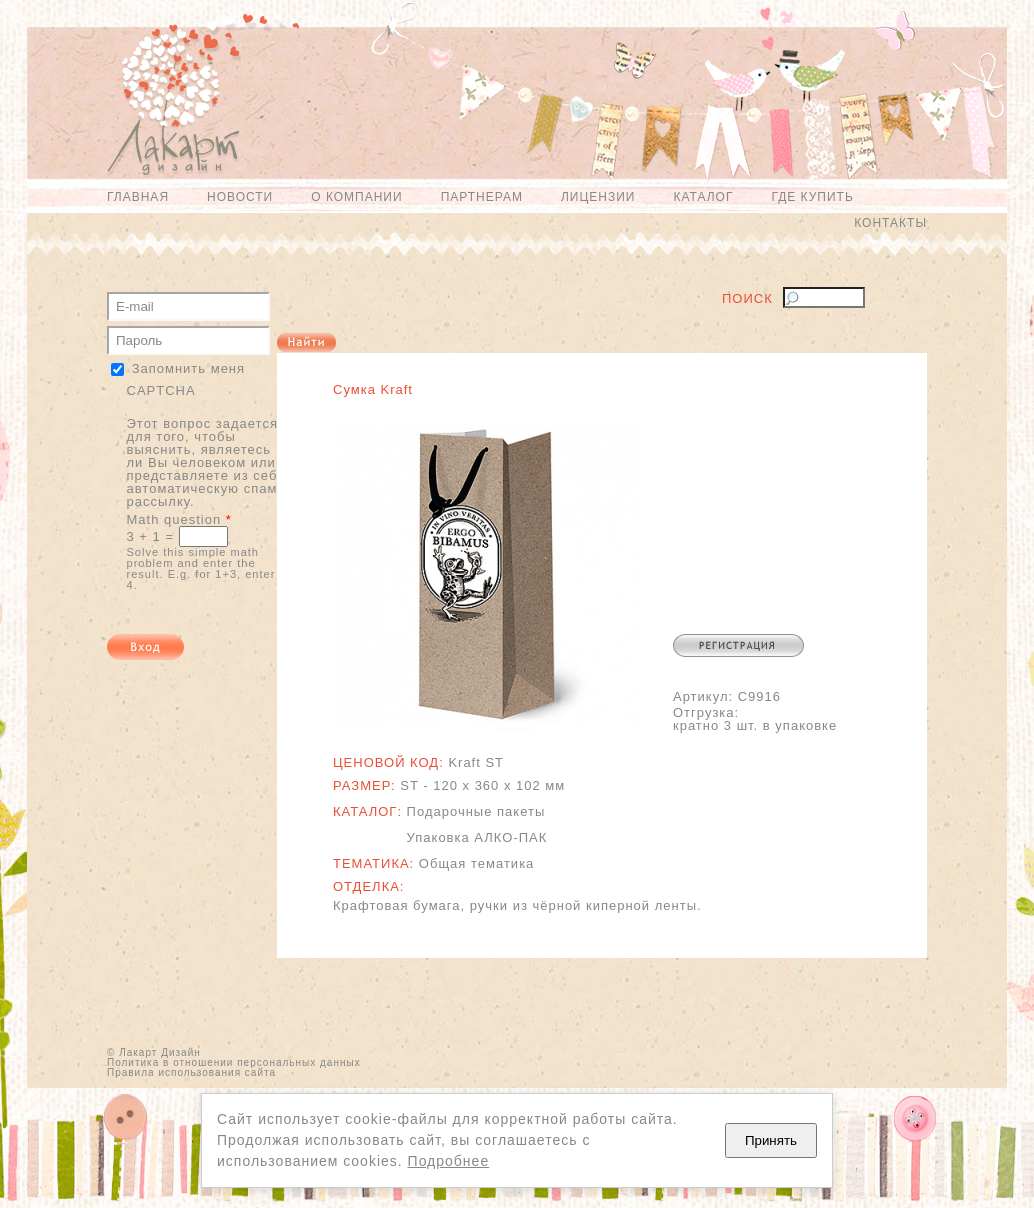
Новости (240, 197)
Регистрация (738, 645)
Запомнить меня (188, 368)
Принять (771, 1140)
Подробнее (449, 1161)
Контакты (890, 223)
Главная (138, 197)
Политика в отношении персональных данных (234, 1062)
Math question (179, 519)
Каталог (703, 197)
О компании (356, 197)
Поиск (747, 299)
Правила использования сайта (191, 1072)
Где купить (812, 197)
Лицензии (598, 197)
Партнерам (482, 197)
